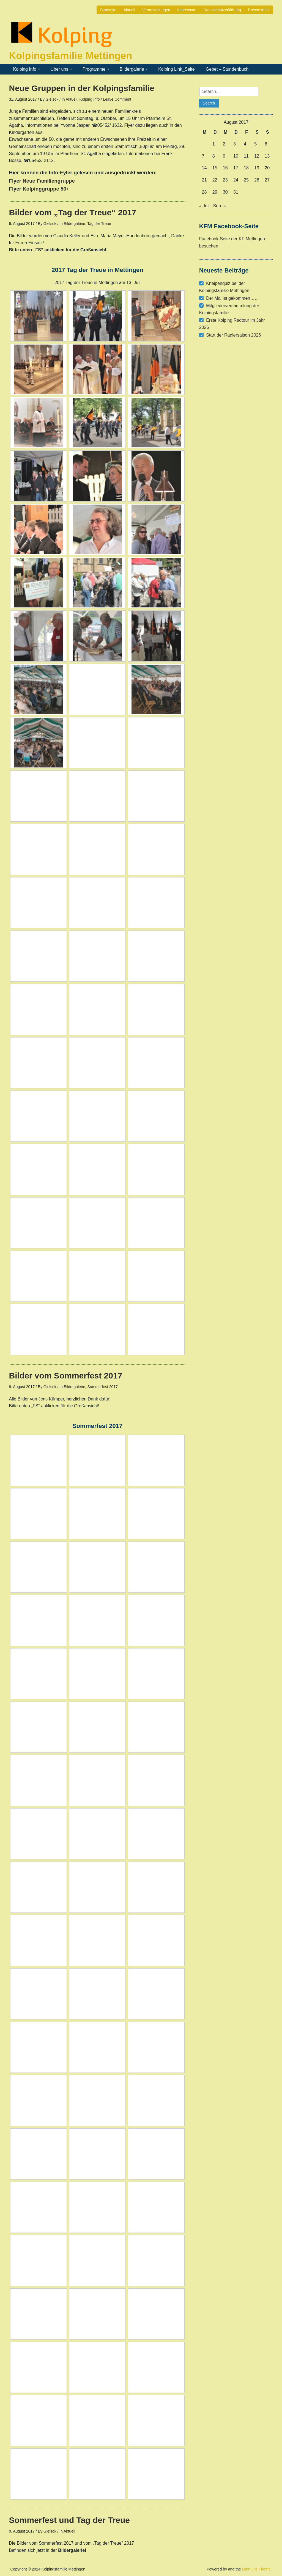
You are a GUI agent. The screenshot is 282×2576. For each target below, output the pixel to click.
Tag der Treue (99, 223)
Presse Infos (259, 10)
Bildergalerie (132, 69)
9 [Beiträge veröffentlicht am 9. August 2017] (224, 156)
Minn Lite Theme (256, 2569)
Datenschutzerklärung (222, 10)
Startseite (108, 10)
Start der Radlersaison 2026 (233, 335)
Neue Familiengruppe (49, 181)
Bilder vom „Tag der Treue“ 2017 (72, 212)
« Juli (204, 205)
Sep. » (219, 205)
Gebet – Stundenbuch (227, 69)
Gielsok (52, 99)
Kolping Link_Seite (176, 69)
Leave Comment (117, 99)
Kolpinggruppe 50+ (46, 189)
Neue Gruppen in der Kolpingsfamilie (81, 88)
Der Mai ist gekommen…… (232, 298)
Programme (94, 69)
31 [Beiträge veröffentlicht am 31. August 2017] (235, 192)
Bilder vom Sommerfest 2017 (65, 1375)
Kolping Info (25, 69)
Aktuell (129, 10)
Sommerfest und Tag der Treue (69, 2520)
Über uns (59, 69)
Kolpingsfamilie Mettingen (70, 55)
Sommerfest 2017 (102, 1387)
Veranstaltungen (156, 10)
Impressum (186, 10)
